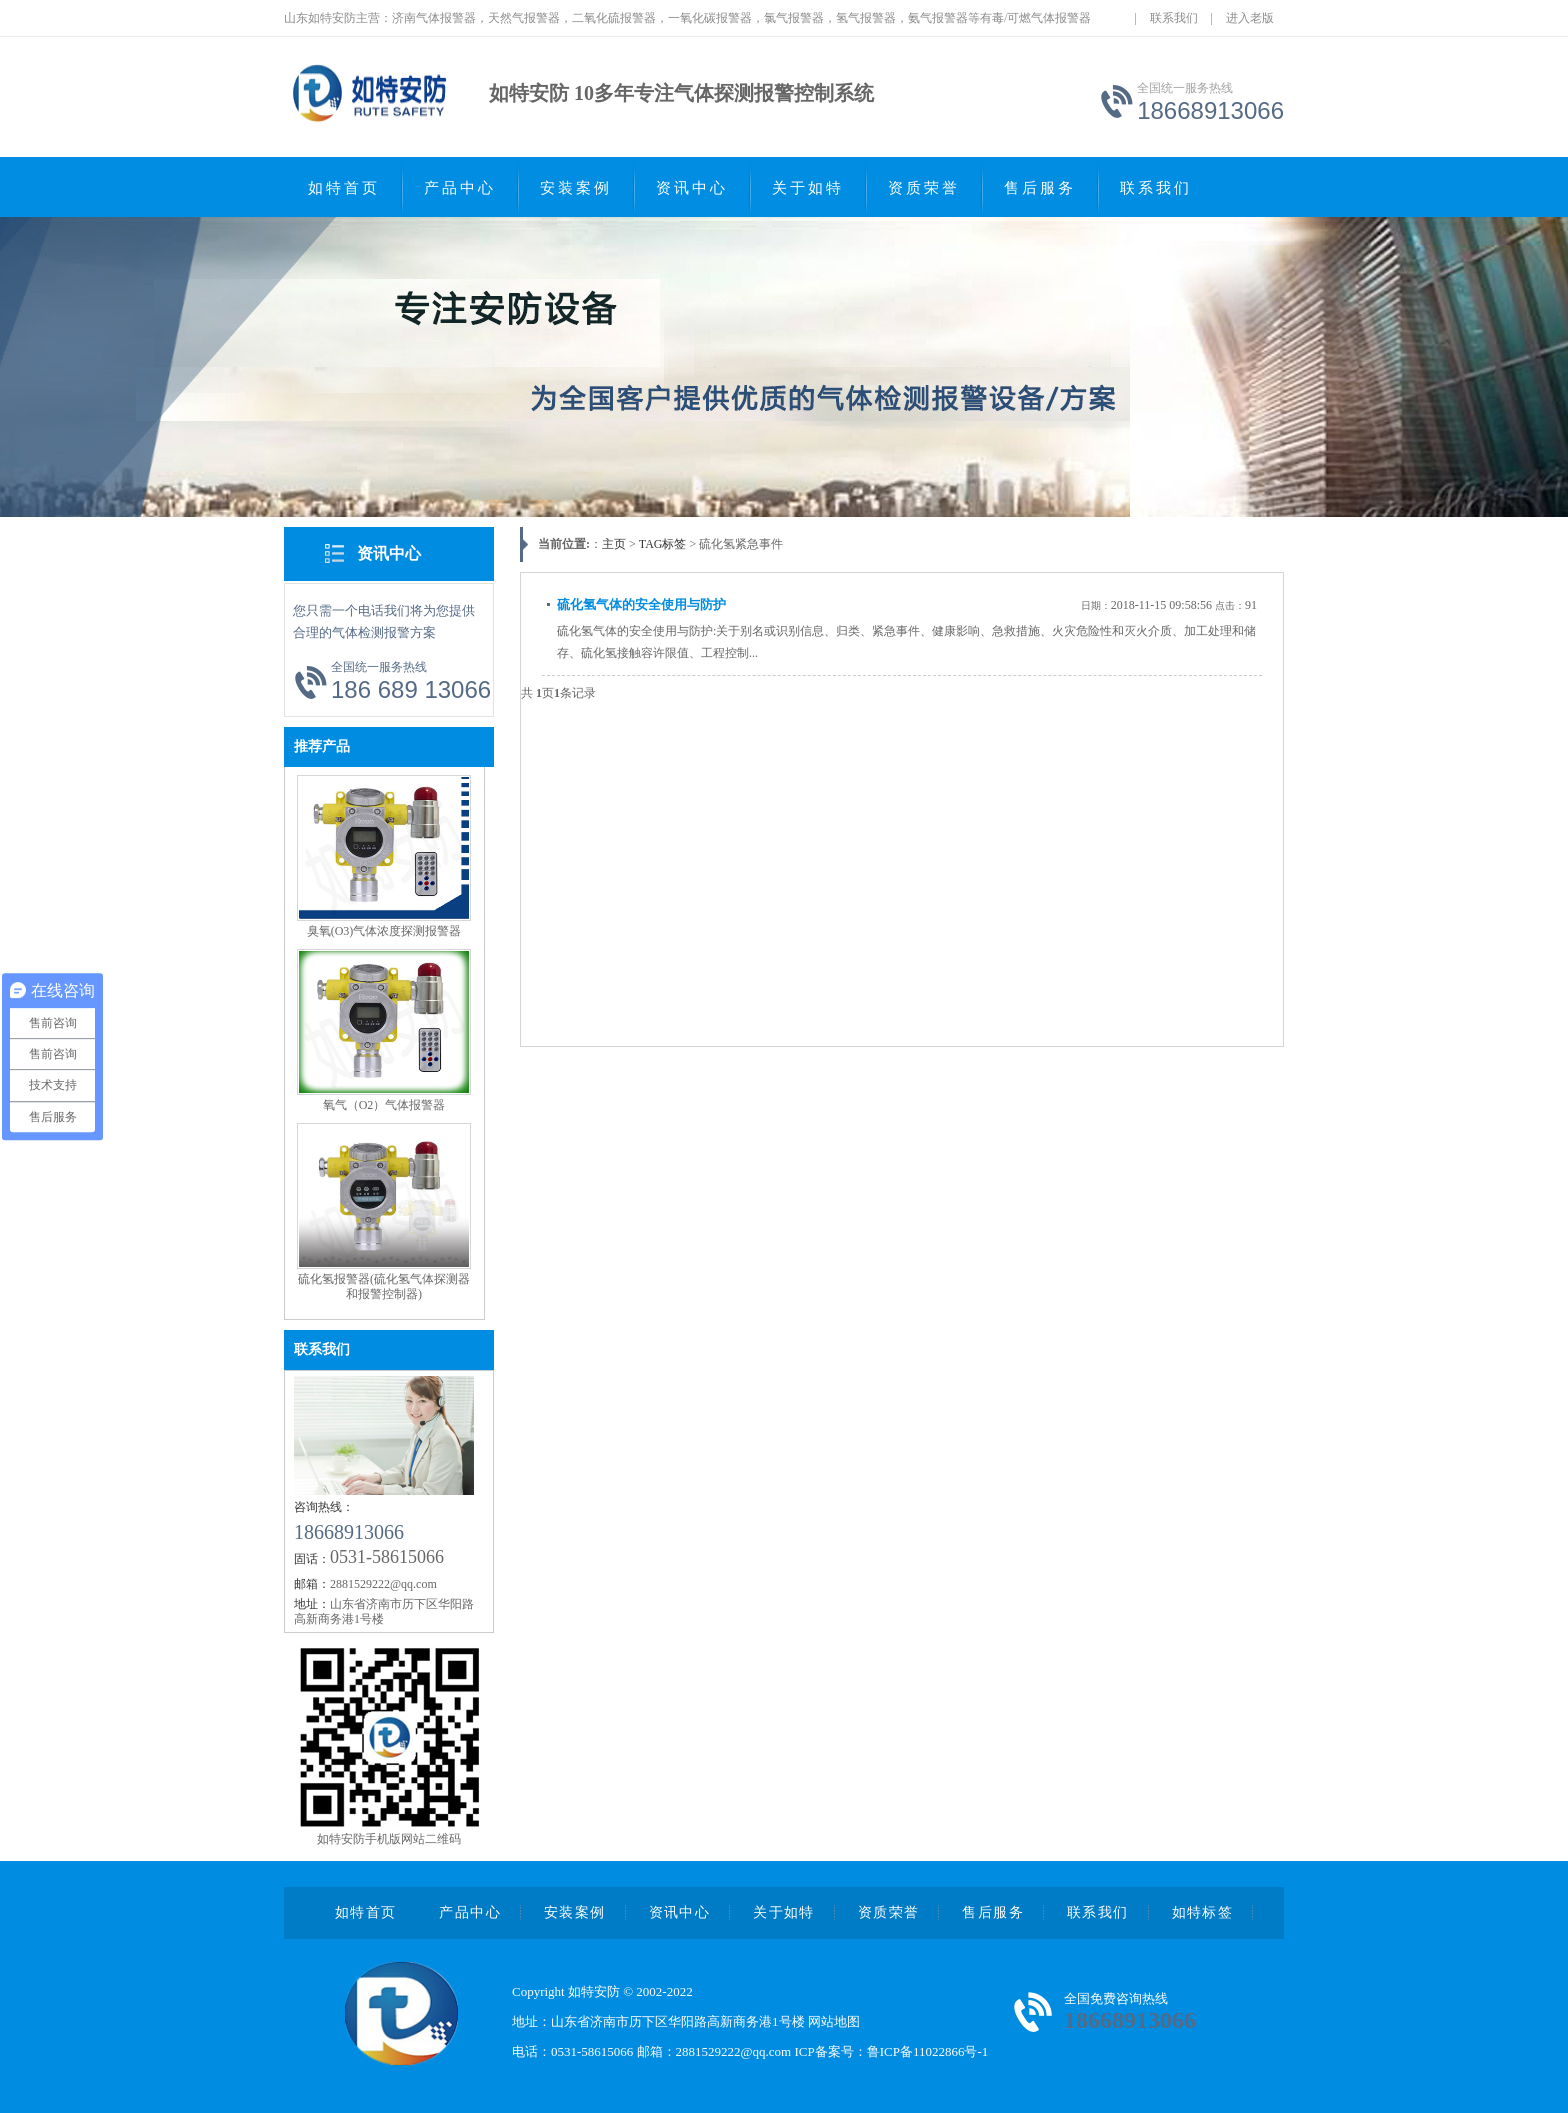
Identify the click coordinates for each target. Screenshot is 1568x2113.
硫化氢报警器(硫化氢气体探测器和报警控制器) (384, 1286)
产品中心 (460, 188)
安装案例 (576, 188)
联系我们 (1174, 18)
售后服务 (1040, 188)
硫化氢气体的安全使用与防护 (641, 604)
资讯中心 (692, 188)
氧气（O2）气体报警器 (384, 1105)
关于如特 (808, 188)
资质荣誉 (924, 188)
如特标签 (1203, 1912)
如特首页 (344, 188)
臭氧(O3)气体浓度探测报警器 (384, 931)
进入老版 (1250, 18)
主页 (614, 544)
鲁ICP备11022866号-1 (928, 2051)
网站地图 (834, 2021)
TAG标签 (663, 544)
